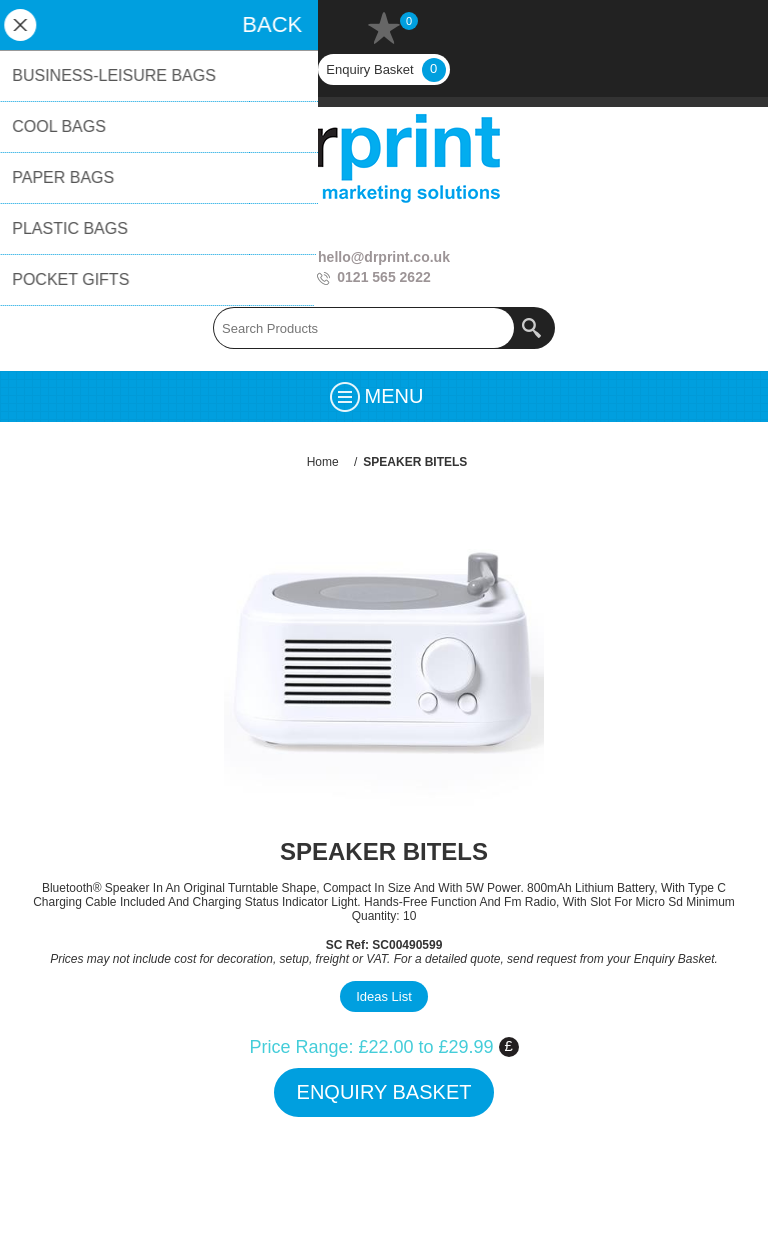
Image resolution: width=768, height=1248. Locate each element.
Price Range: (301, 1047)
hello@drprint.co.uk (384, 257)
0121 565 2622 (383, 277)
